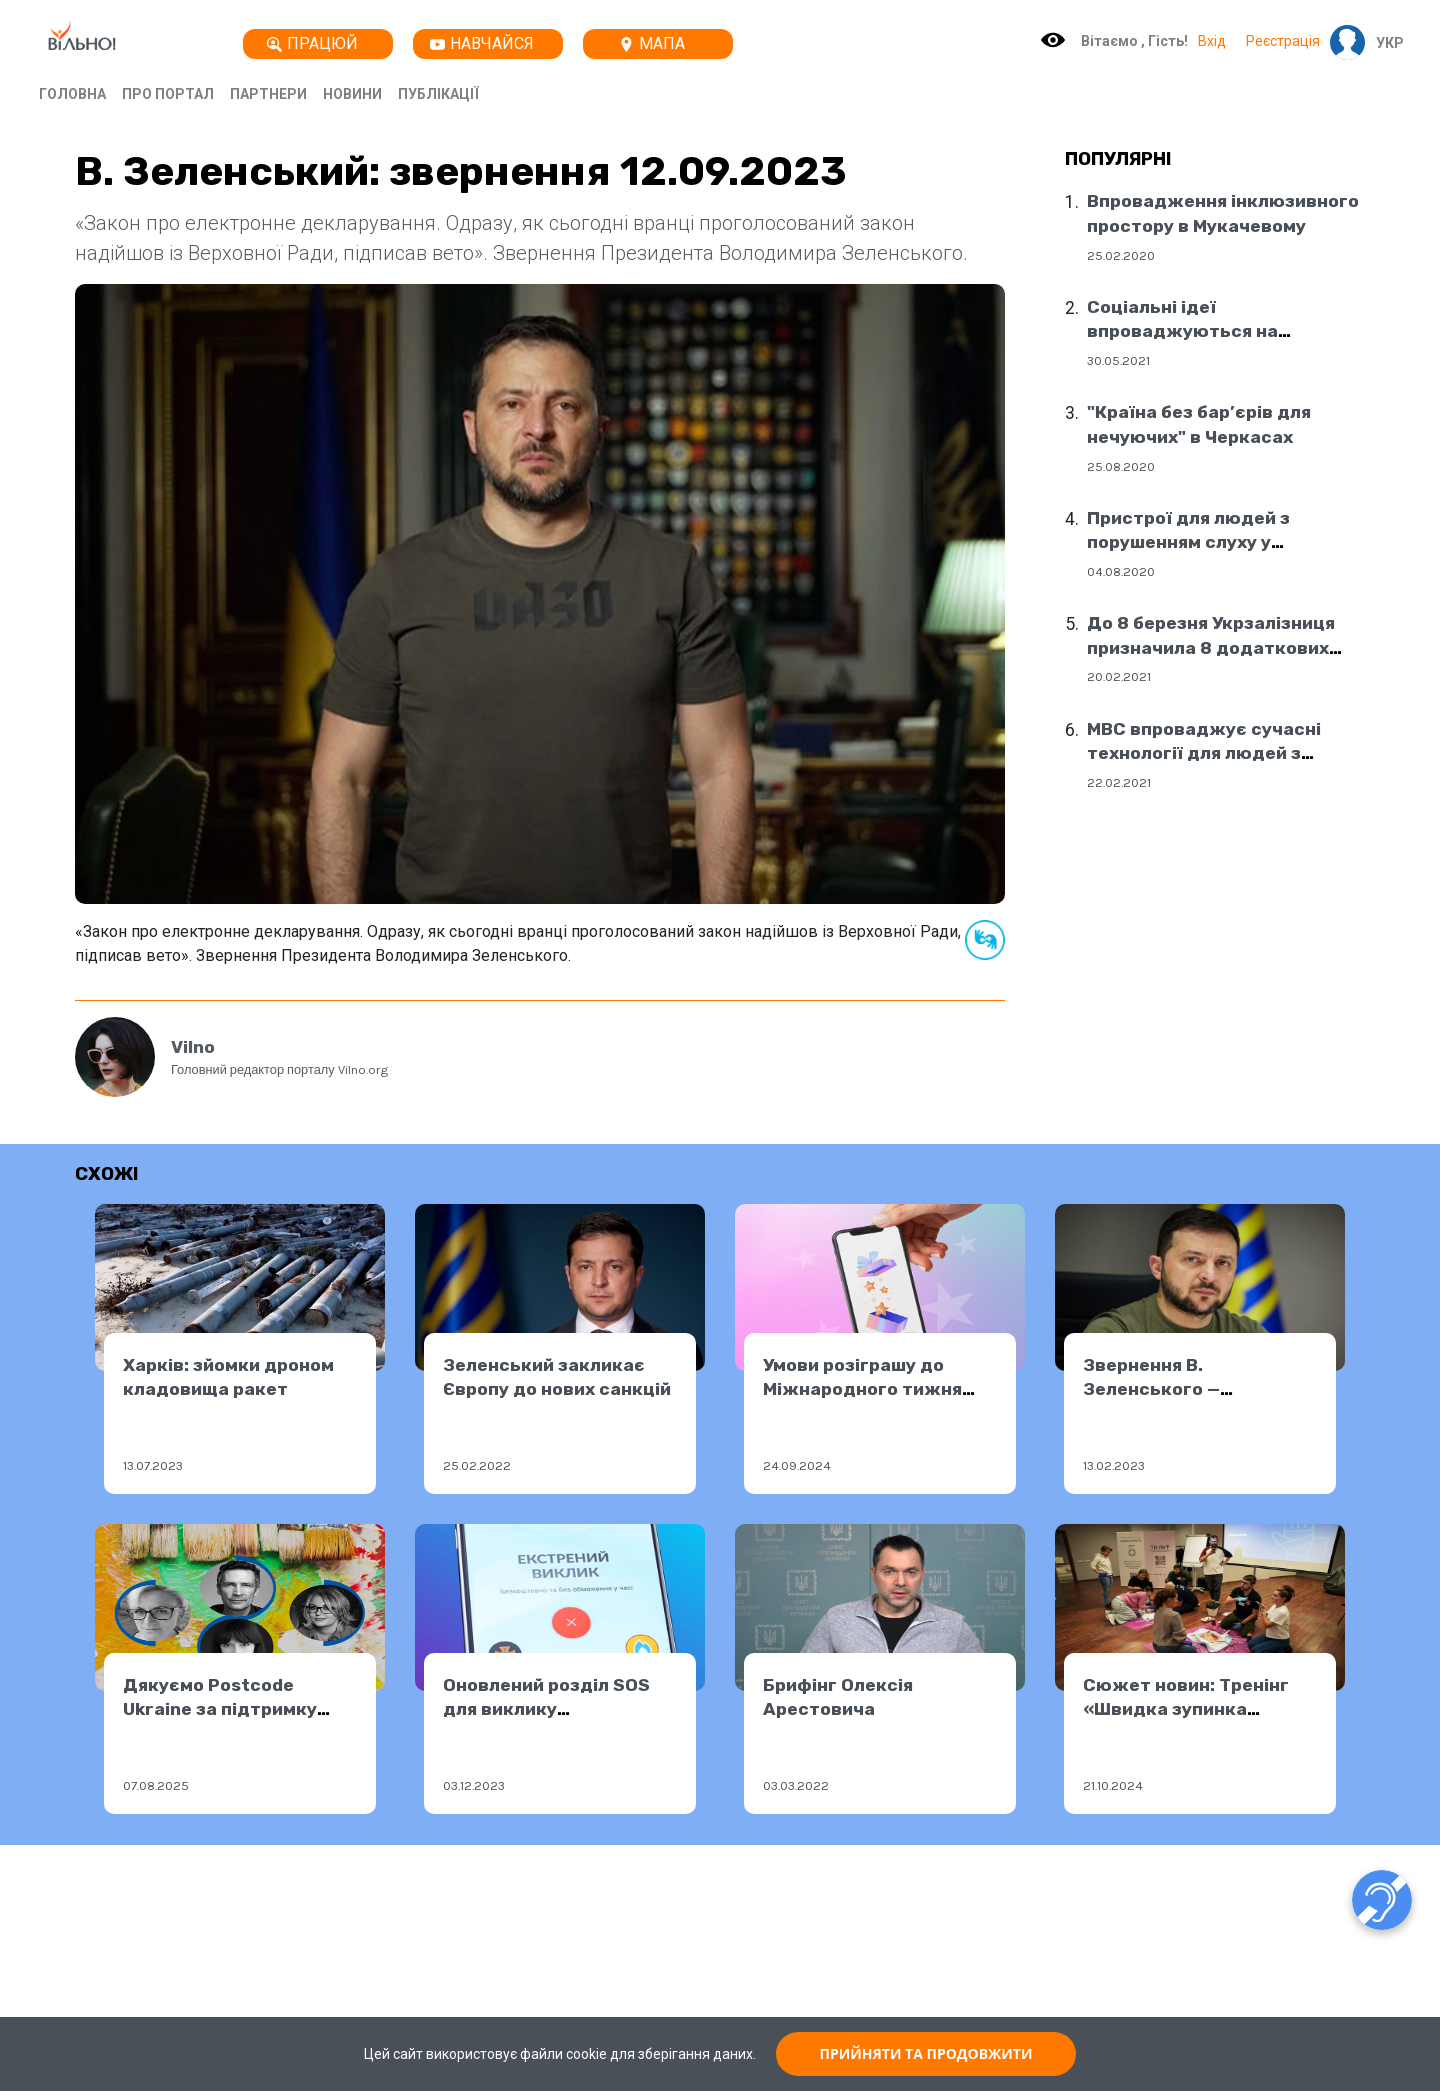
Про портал (168, 94)
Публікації (438, 94)
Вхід (1212, 41)
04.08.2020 (1121, 571)
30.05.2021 (1118, 360)
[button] (1385, 43)
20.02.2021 (1119, 676)
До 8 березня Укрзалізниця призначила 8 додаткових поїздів (1211, 647)
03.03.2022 (796, 1785)
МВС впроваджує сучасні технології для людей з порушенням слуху (1204, 753)
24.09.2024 (797, 1465)
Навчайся (482, 43)
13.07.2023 (153, 1465)
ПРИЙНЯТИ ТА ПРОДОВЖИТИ (926, 2053)
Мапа (652, 43)
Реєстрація (1283, 41)
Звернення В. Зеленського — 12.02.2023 (1151, 1389)
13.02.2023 (1114, 1465)
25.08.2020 (1121, 466)
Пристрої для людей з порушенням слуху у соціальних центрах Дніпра (1213, 542)
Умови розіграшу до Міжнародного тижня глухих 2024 (862, 1389)
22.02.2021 (1119, 782)
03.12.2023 (474, 1785)
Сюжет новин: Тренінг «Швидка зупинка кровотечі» (1186, 1709)
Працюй (312, 43)
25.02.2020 (1121, 255)
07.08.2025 (156, 1785)
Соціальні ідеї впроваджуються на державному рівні (1182, 331)
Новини (352, 94)
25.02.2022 (477, 1465)
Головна (72, 94)
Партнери (268, 94)
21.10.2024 (1113, 1785)
